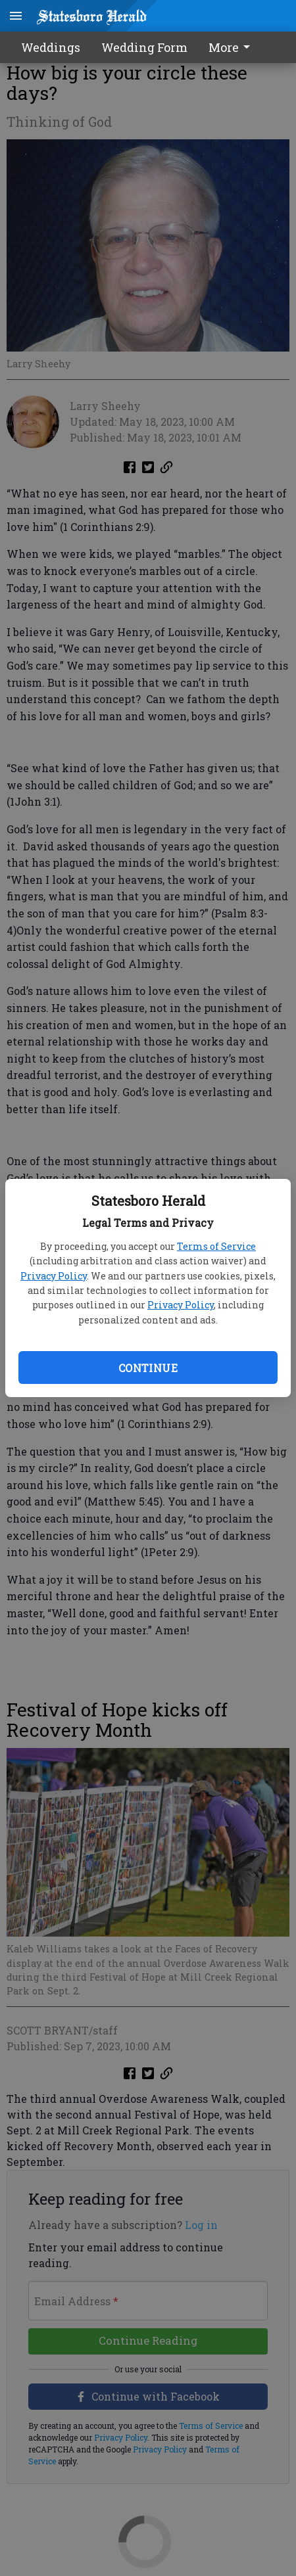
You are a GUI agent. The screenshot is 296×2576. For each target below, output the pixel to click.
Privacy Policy (53, 1276)
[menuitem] (233, 47)
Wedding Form (144, 47)
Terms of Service (216, 1246)
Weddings (50, 47)
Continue (148, 1368)
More (232, 47)
